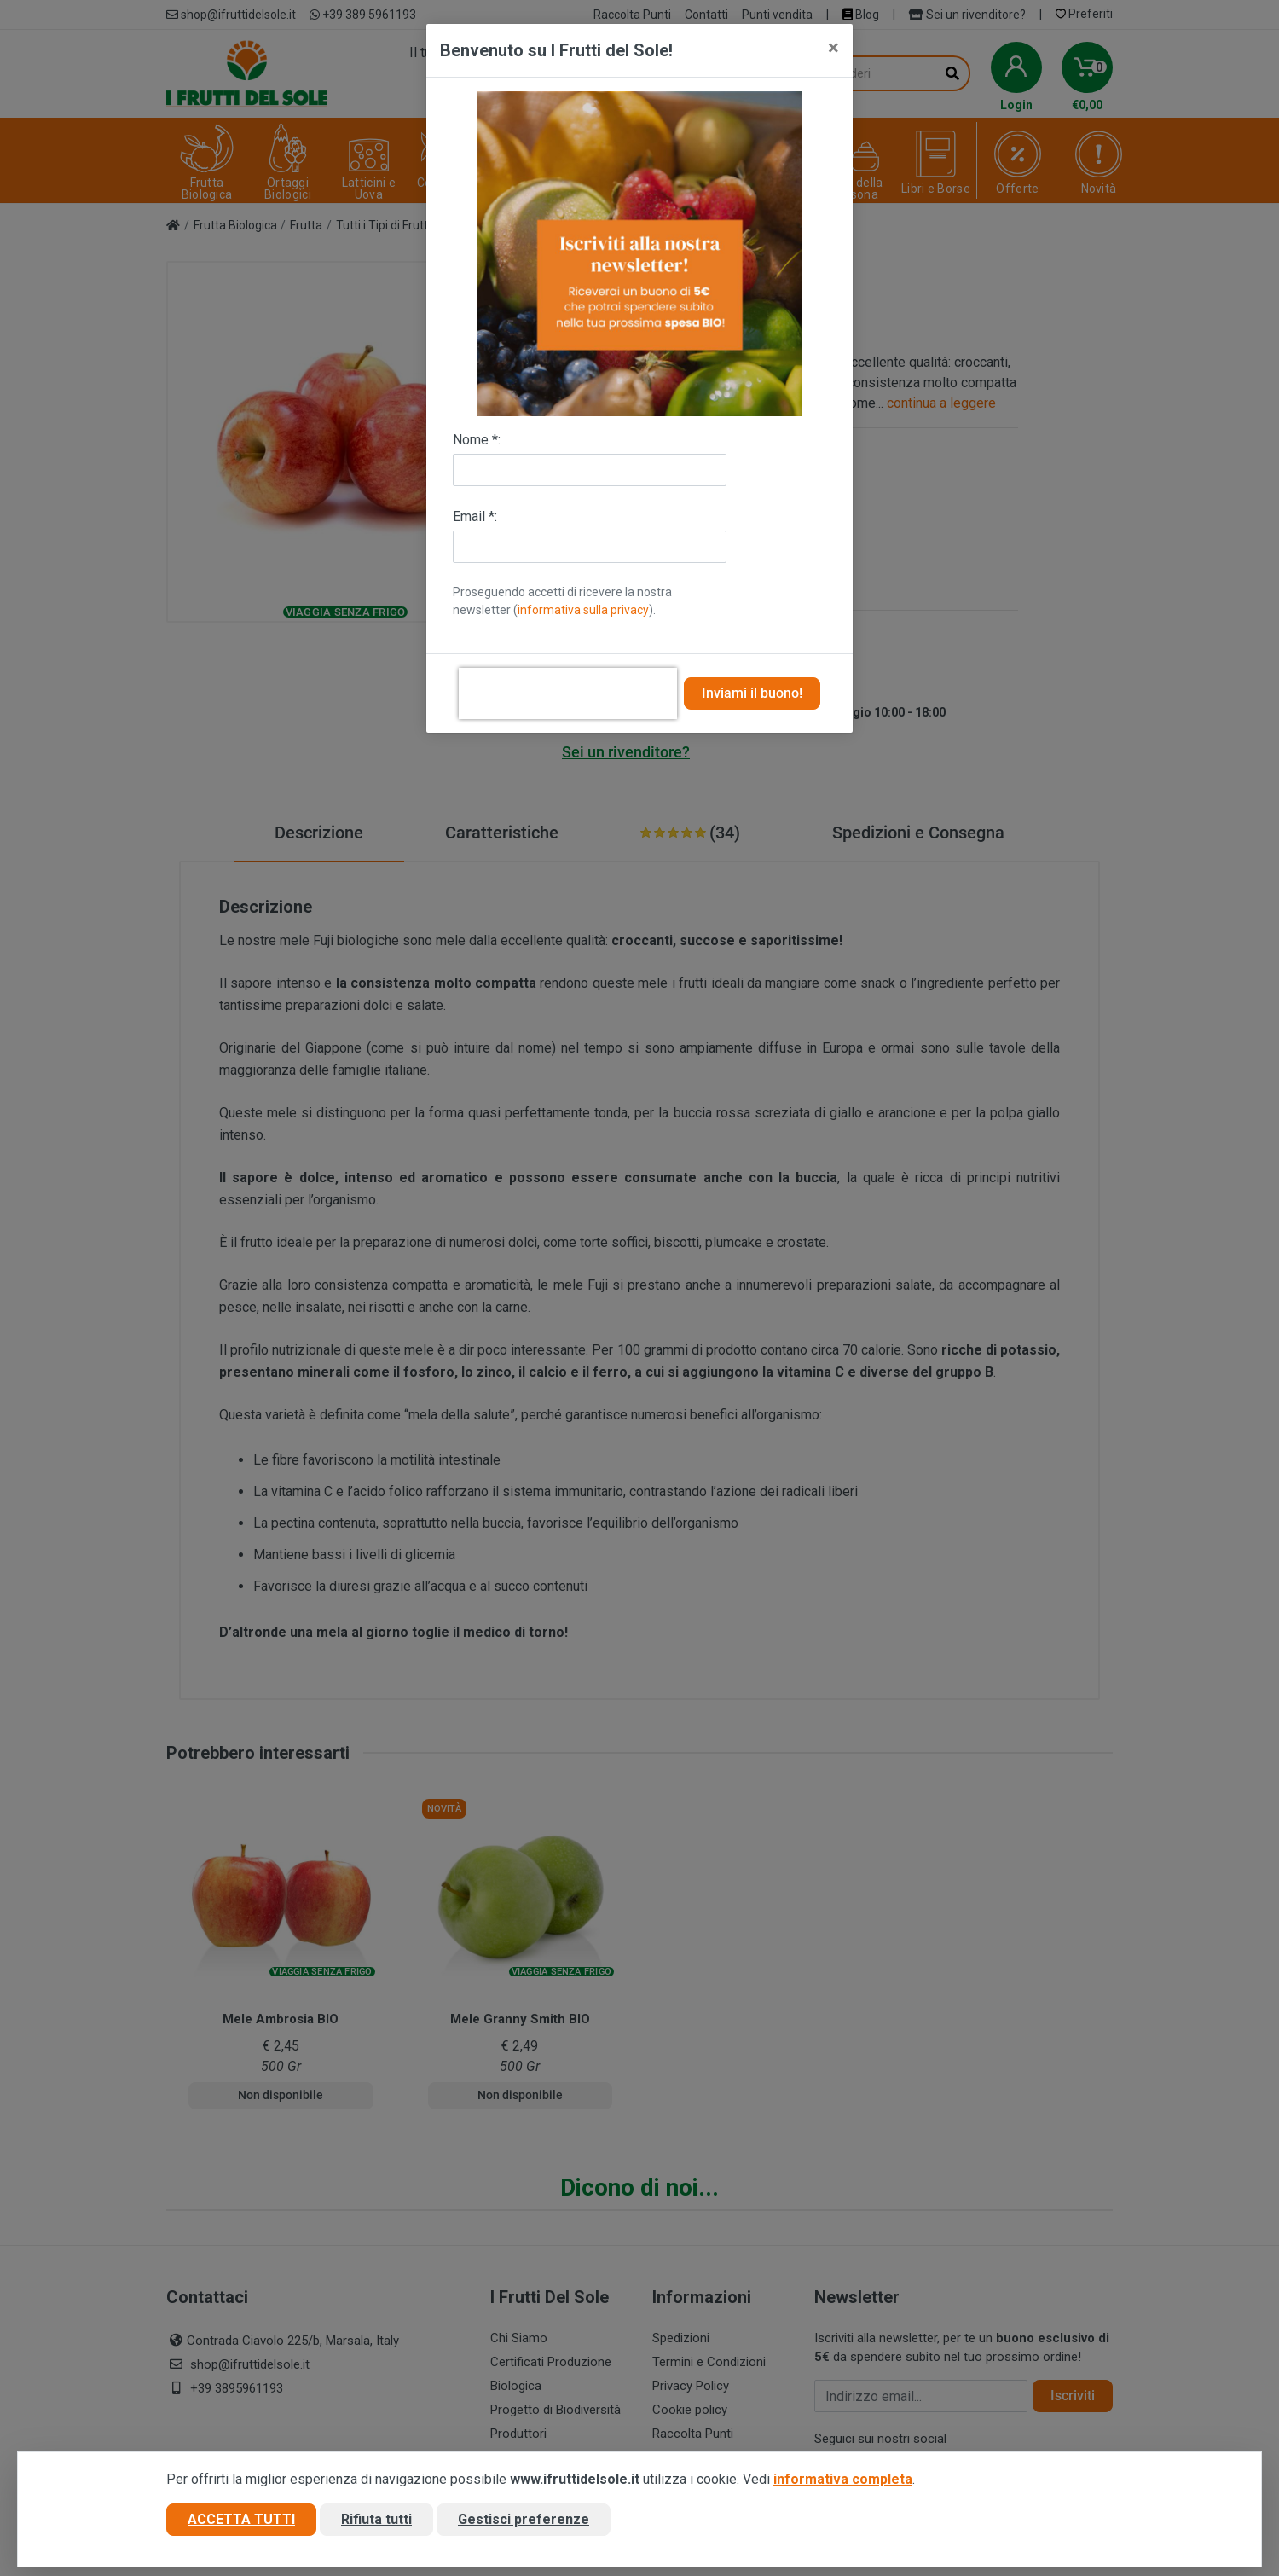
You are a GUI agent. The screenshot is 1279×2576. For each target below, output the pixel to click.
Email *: (475, 516)
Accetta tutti (241, 2519)
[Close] (833, 48)
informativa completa (842, 2479)
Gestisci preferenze (523, 2519)
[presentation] (568, 693)
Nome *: (477, 440)
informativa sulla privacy (583, 610)
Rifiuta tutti (376, 2519)
